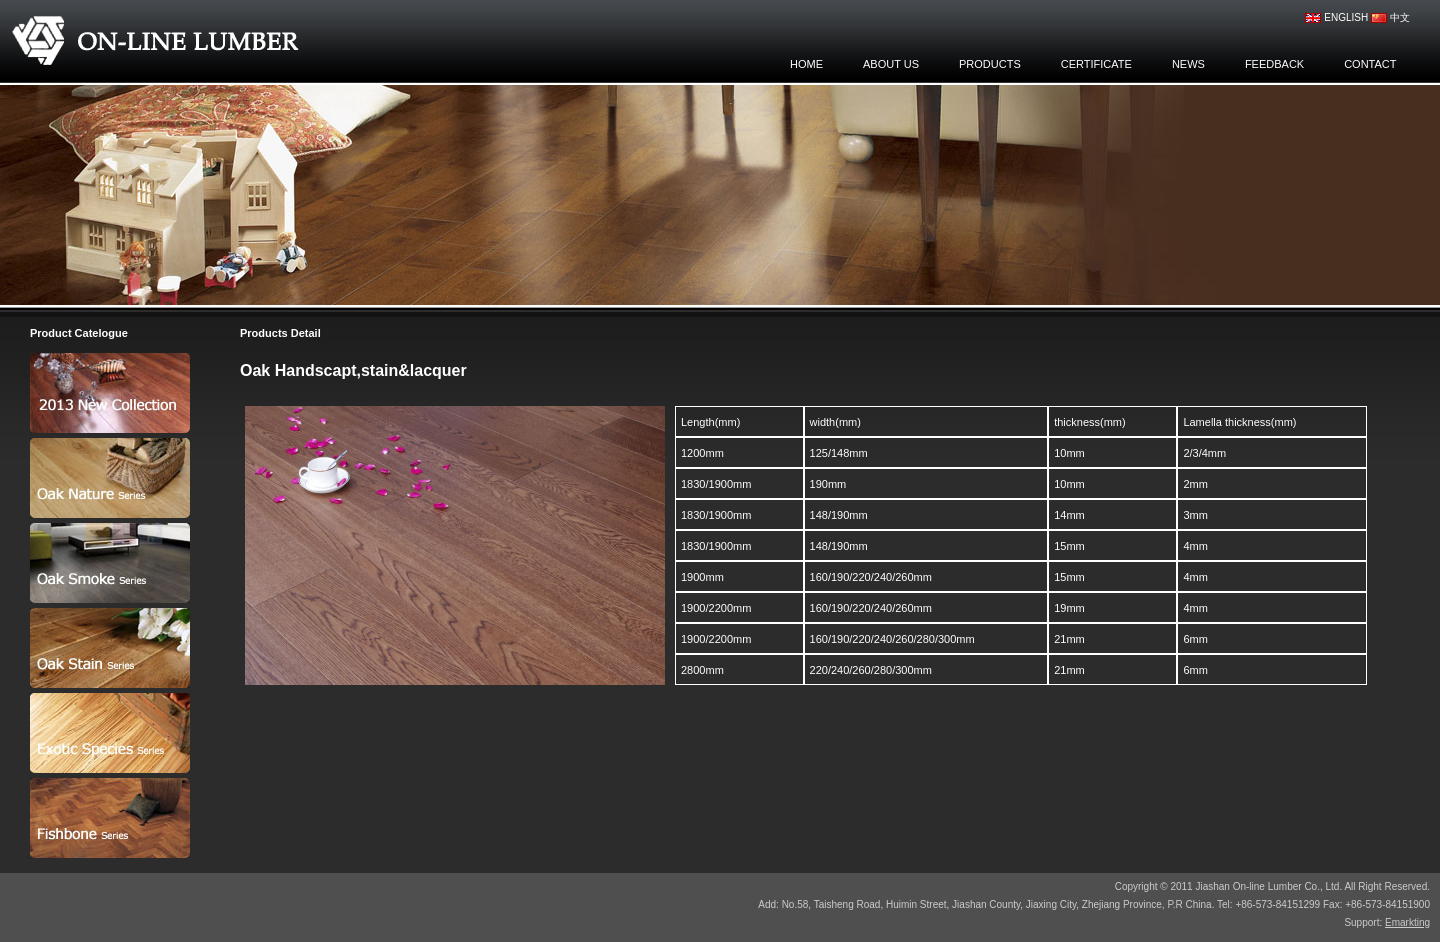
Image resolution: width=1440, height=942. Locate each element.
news (1188, 64)
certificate (1096, 64)
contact (1370, 64)
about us (891, 64)
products (990, 64)
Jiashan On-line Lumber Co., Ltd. (163, 40)
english (1336, 17)
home (806, 64)
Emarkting (1407, 922)
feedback (1274, 64)
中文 (1390, 17)
